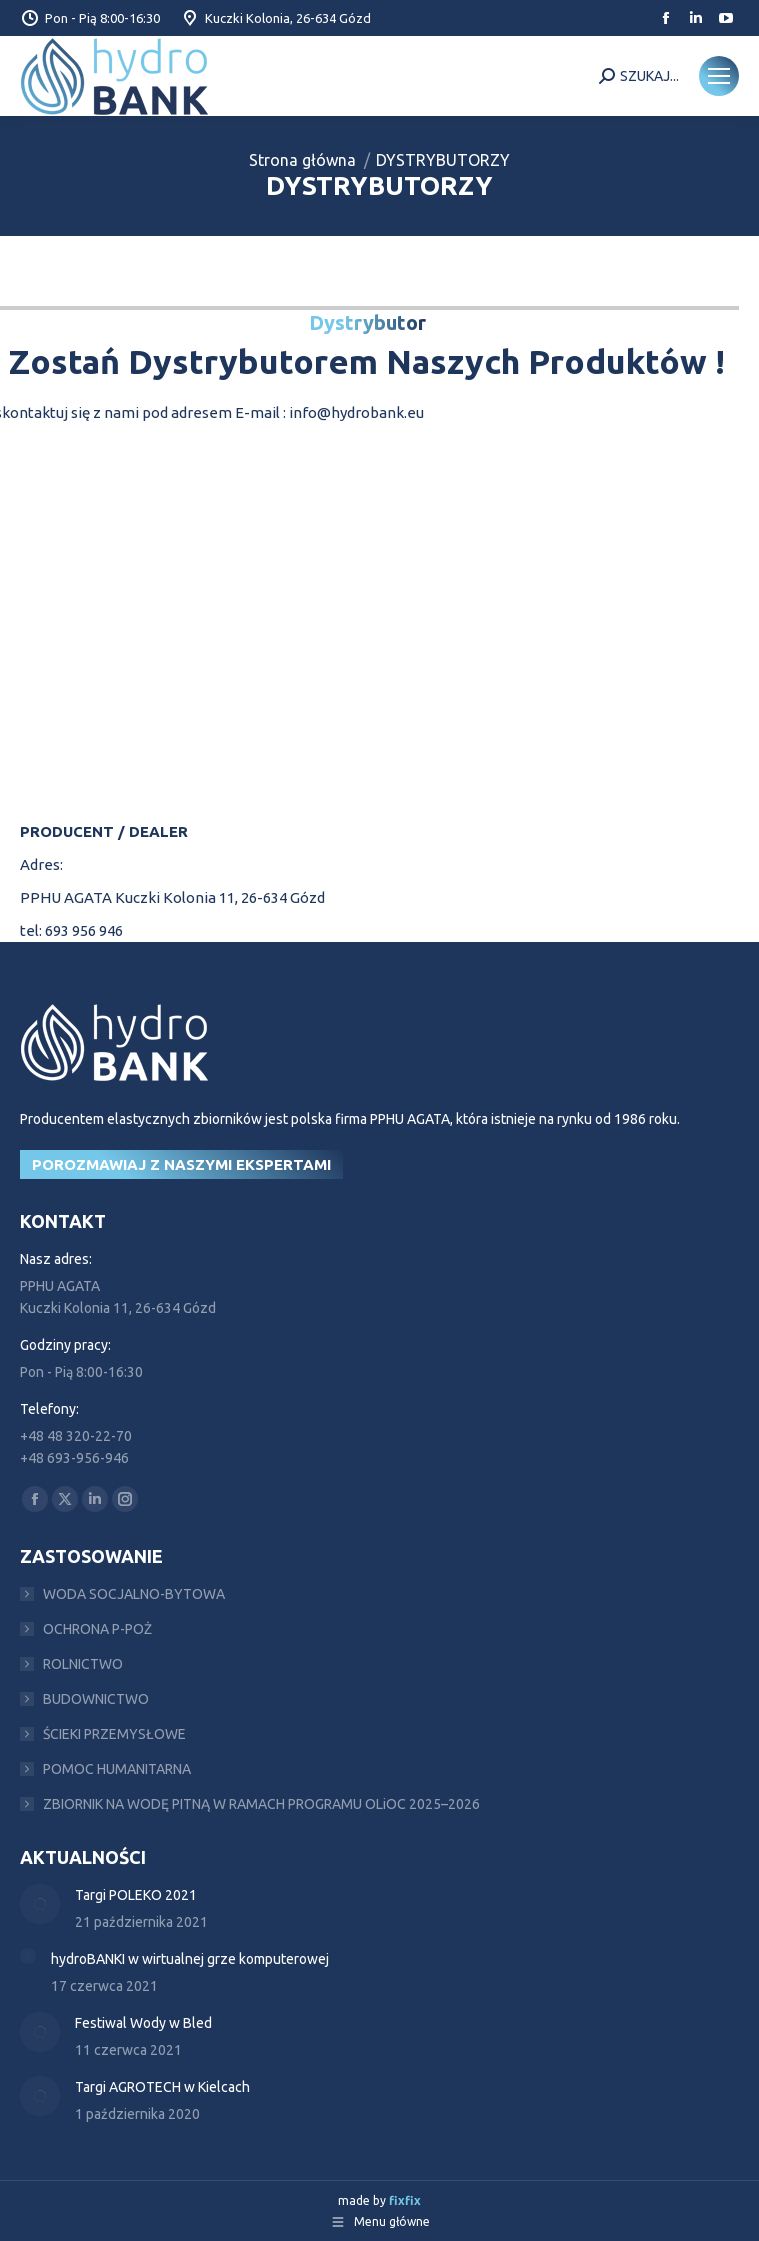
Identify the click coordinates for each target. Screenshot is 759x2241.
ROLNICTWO (83, 1664)
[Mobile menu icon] (719, 76)
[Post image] (40, 1904)
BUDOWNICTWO (96, 1699)
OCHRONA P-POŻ (97, 1629)
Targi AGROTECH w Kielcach (162, 2087)
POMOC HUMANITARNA (117, 1769)
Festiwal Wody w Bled (143, 2023)
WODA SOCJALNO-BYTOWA (134, 1594)
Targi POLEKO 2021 (136, 1895)
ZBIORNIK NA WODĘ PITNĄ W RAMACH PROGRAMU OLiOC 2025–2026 (261, 1804)
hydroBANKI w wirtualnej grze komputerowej (190, 1959)
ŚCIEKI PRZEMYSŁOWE (114, 1734)
